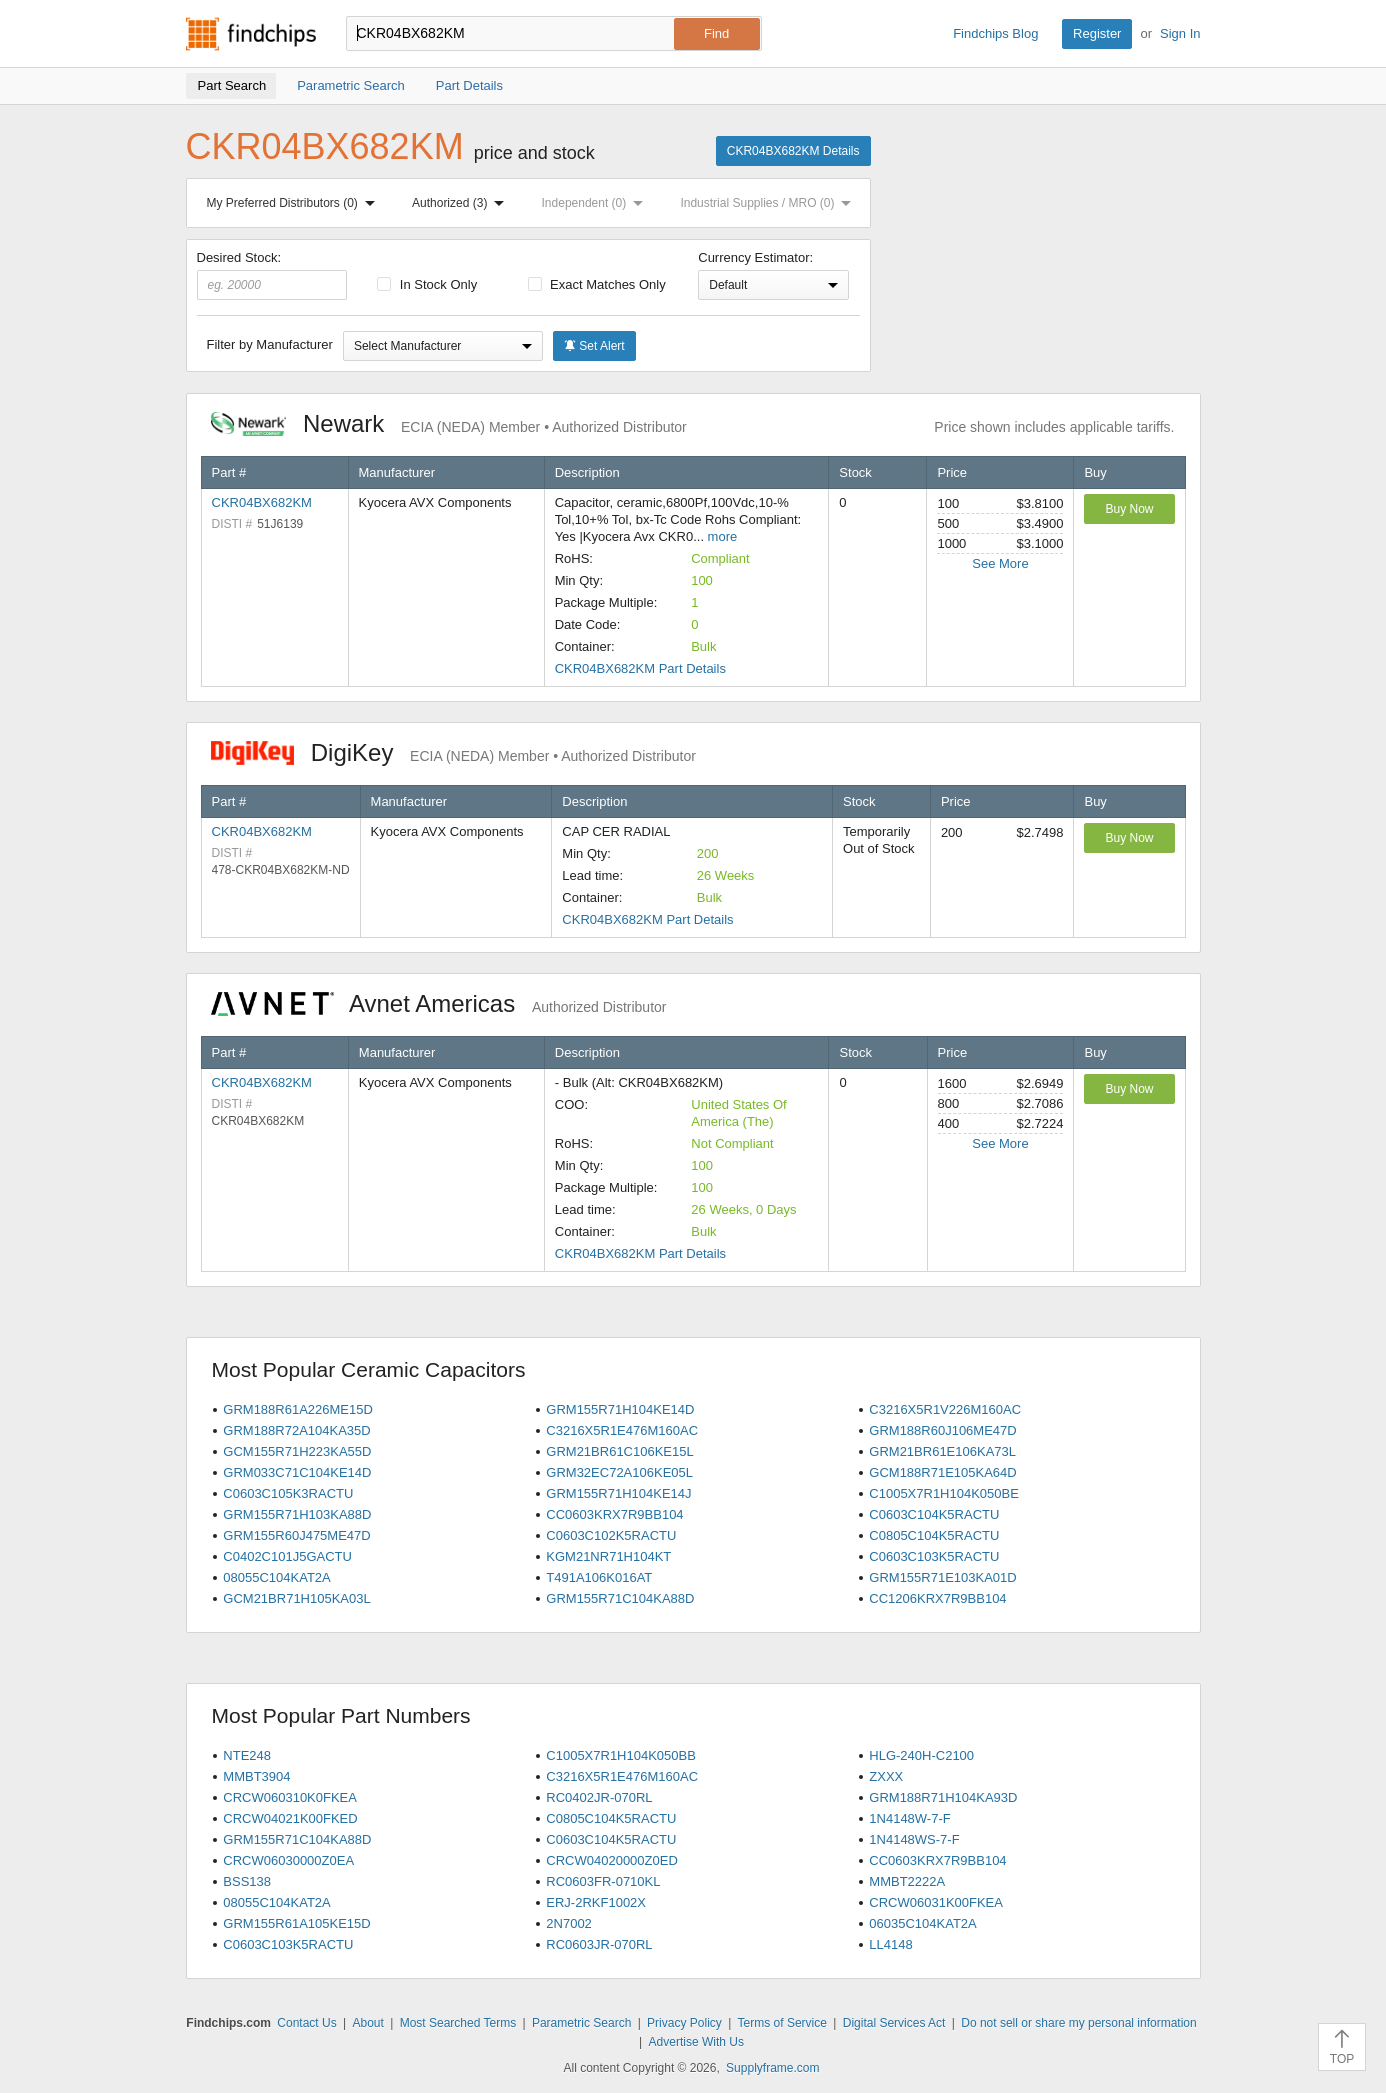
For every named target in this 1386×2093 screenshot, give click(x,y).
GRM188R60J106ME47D (942, 1430)
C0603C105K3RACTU (288, 1493)
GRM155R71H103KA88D (297, 1514)
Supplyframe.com (772, 2068)
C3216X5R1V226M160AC (945, 1409)
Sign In (1180, 33)
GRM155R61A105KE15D (296, 1923)
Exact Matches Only (597, 284)
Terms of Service (782, 2023)
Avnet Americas (439, 1003)
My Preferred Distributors (295, 203)
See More (1000, 563)
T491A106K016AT (599, 1577)
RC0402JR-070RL (599, 1797)
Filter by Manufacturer (270, 344)
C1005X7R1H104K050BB (621, 1755)
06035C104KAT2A (922, 1923)
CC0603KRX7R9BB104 (614, 1514)
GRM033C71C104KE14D (297, 1472)
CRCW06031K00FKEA (936, 1902)
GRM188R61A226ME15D (298, 1409)
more (723, 536)
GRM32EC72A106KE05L (619, 1472)
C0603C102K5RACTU (611, 1535)
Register (1097, 33)
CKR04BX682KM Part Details (640, 668)
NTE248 (247, 1755)
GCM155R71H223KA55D (297, 1451)
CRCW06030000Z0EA (288, 1860)
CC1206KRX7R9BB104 (937, 1598)
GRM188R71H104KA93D (943, 1797)
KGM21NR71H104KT (608, 1556)
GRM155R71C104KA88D (620, 1598)
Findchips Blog (995, 33)
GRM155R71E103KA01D (942, 1577)
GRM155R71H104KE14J (618, 1493)
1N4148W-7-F (909, 1818)
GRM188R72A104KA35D (296, 1430)
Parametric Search (581, 2023)
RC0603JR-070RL (599, 1944)
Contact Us (306, 2023)
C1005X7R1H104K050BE (944, 1493)
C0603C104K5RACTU (934, 1514)
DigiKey (453, 752)
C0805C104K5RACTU (934, 1535)
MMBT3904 (256, 1776)
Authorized (462, 203)
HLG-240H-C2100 (921, 1755)
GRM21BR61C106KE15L (619, 1451)
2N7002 (569, 1923)
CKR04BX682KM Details (793, 151)
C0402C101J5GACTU (287, 1556)
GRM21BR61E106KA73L (942, 1451)
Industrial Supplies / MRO (769, 203)
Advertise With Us (696, 2042)
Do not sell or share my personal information (1078, 2023)
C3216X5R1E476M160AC (622, 1430)
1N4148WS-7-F (914, 1839)
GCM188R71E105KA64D (942, 1472)
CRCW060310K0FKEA (290, 1797)
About (367, 2023)
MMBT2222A (907, 1881)
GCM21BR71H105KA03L (296, 1598)
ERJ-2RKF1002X (596, 1902)
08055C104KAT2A (276, 1577)
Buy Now (1129, 509)
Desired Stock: (272, 275)
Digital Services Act (894, 2023)
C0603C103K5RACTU (934, 1556)
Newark (449, 423)
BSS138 (247, 1881)
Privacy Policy (684, 2023)
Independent (597, 203)
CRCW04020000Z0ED (612, 1860)
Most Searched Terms (458, 2023)
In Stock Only (427, 284)
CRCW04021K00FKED (290, 1818)
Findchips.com (251, 34)
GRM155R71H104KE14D (620, 1409)
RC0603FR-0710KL (603, 1881)
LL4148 (890, 1944)
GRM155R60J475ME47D (296, 1535)
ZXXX (886, 1776)
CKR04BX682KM (262, 502)
